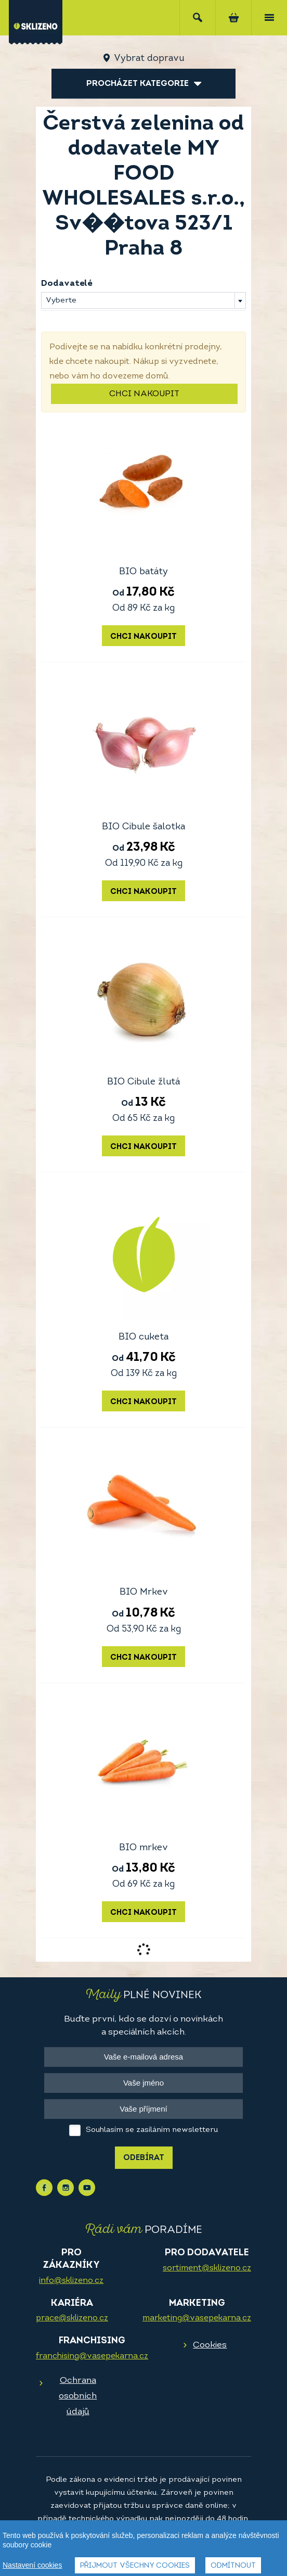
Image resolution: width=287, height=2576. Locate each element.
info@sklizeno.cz (71, 2281)
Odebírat (143, 2158)
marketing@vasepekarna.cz (196, 2318)
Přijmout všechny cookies (135, 2566)
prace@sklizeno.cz (72, 2318)
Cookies (210, 2345)
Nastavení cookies (32, 2565)
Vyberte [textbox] (61, 301)
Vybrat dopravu (149, 59)
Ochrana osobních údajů (78, 2396)
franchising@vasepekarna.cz (92, 2356)
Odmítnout (233, 2566)
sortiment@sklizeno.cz (207, 2268)
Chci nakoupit (144, 394)
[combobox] (143, 300)
